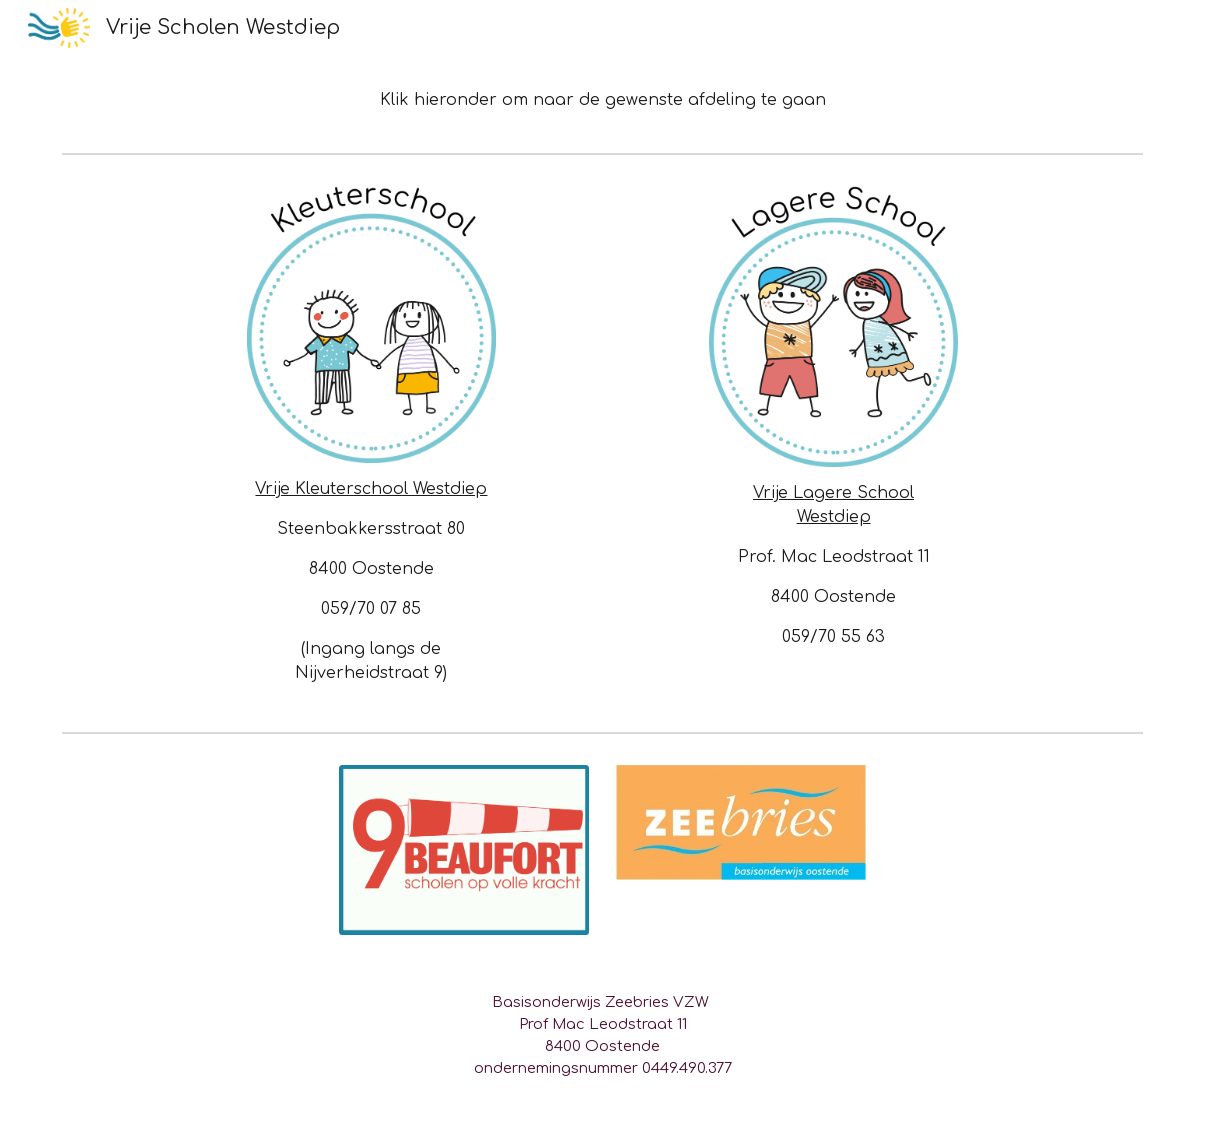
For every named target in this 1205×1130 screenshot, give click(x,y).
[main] (602, 100)
